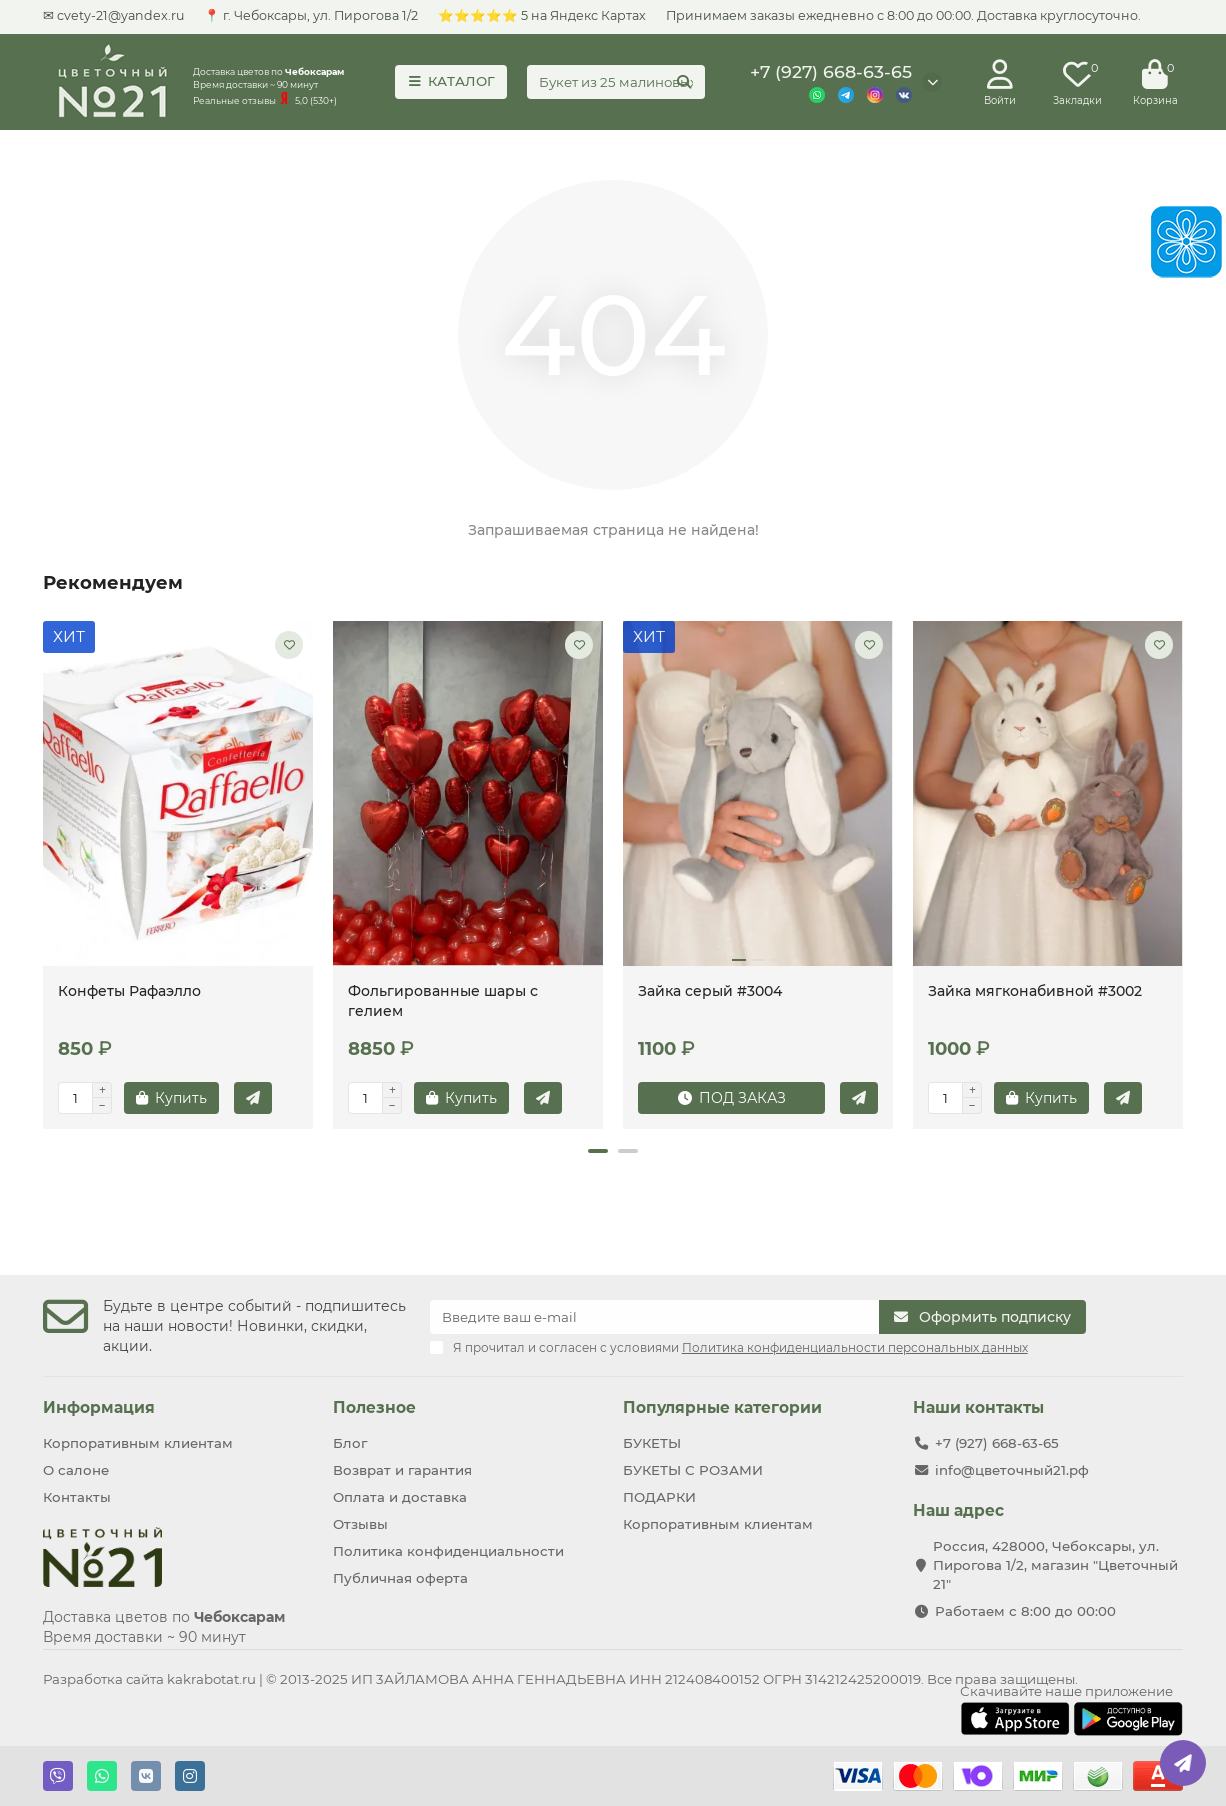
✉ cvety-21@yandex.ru (113, 15)
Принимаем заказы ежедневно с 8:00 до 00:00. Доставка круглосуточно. (903, 15)
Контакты (77, 1497)
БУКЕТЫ (652, 1443)
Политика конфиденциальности (448, 1551)
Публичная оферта (400, 1578)
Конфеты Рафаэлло (129, 991)
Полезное (374, 1407)
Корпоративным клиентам (138, 1443)
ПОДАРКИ (659, 1497)
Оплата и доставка (400, 1497)
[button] (598, 1151)
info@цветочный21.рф (1012, 1470)
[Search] (616, 82)
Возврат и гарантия (402, 1470)
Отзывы (360, 1524)
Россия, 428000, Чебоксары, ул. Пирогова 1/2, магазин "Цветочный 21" (1055, 1565)
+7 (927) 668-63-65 (831, 71)
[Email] (655, 1317)
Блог (350, 1443)
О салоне (76, 1470)
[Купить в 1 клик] (253, 1098)
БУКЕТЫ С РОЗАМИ (693, 1470)
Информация (99, 1407)
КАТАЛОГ (451, 81)
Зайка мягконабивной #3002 (1035, 991)
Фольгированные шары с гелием (443, 1001)
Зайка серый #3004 (710, 991)
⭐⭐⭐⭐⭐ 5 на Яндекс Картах (542, 15)
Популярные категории (722, 1407)
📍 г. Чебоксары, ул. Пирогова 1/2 (311, 15)
